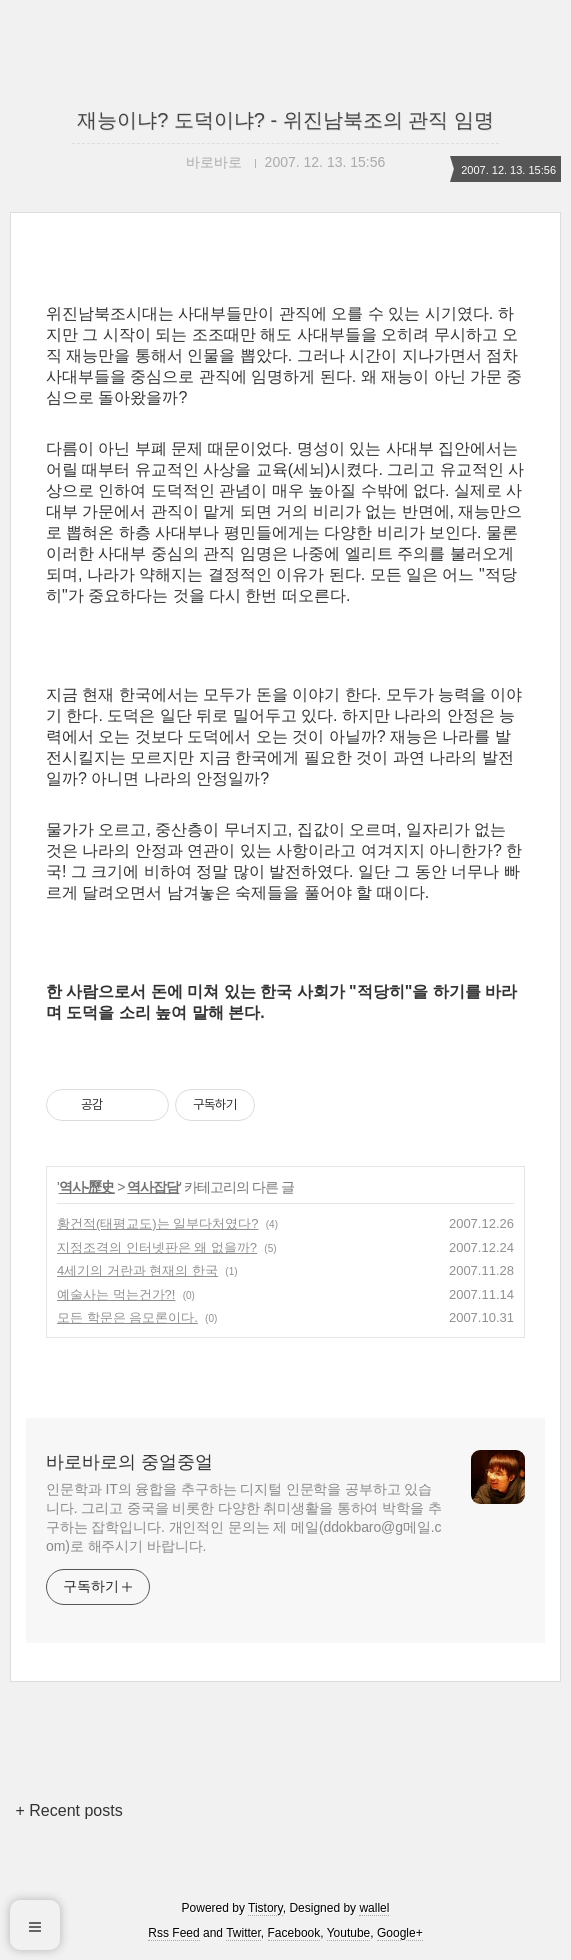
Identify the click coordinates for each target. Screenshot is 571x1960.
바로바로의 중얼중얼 (129, 1462)
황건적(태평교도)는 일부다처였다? (158, 1223)
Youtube (349, 1933)
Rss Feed (173, 1933)
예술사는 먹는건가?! (116, 1294)
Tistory (265, 1908)
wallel (374, 1908)
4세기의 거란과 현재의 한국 (137, 1270)
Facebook (294, 1933)
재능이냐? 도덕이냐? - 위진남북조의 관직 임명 (285, 120)
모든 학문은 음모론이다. (127, 1317)
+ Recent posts (69, 1810)
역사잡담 (153, 1187)
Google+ (400, 1933)
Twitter (243, 1933)
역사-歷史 (87, 1187)
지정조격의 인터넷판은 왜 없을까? (157, 1247)
